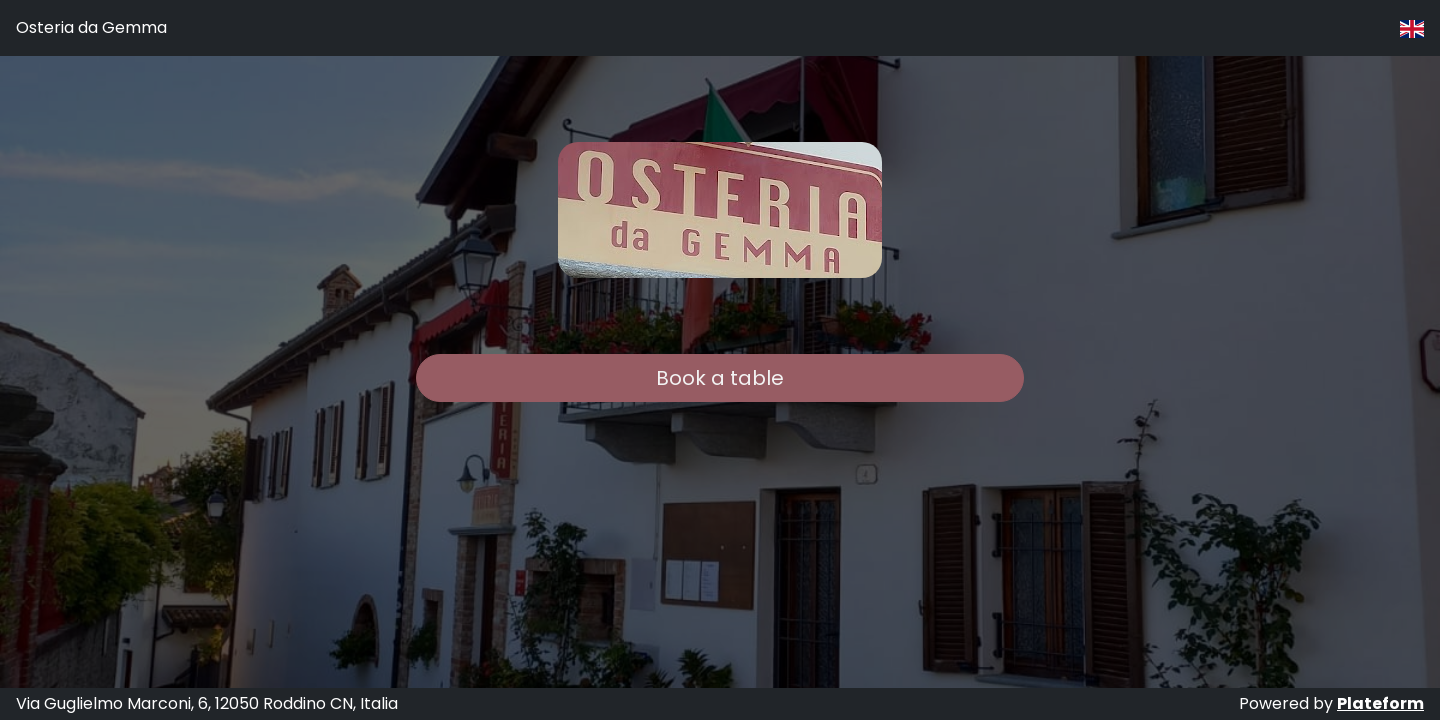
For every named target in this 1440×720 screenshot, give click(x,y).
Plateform (1380, 703)
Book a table (720, 378)
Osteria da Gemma (91, 27)
